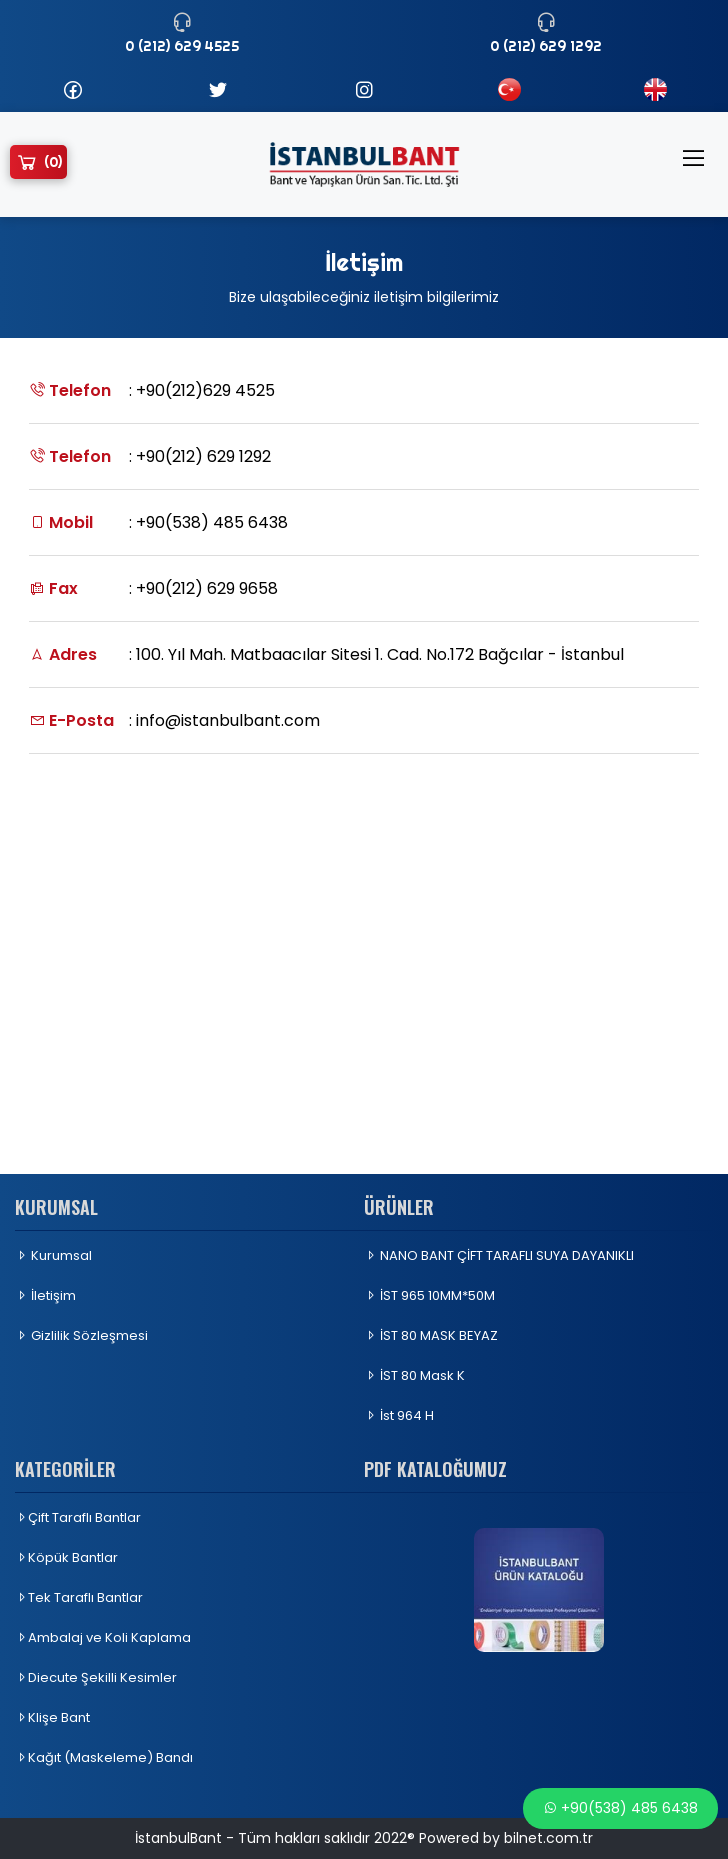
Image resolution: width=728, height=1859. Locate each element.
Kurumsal (53, 1255)
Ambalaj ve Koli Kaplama (103, 1637)
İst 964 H (399, 1415)
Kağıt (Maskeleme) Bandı (104, 1757)
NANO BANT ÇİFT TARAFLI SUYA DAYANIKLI (499, 1255)
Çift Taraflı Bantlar (78, 1517)
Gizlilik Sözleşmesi (81, 1335)
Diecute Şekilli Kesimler (96, 1677)
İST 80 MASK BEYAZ (431, 1335)
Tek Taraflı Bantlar (79, 1597)
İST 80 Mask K (414, 1375)
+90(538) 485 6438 (620, 1808)
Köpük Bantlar (66, 1557)
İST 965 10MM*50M (429, 1295)
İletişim (45, 1295)
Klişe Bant (52, 1717)
